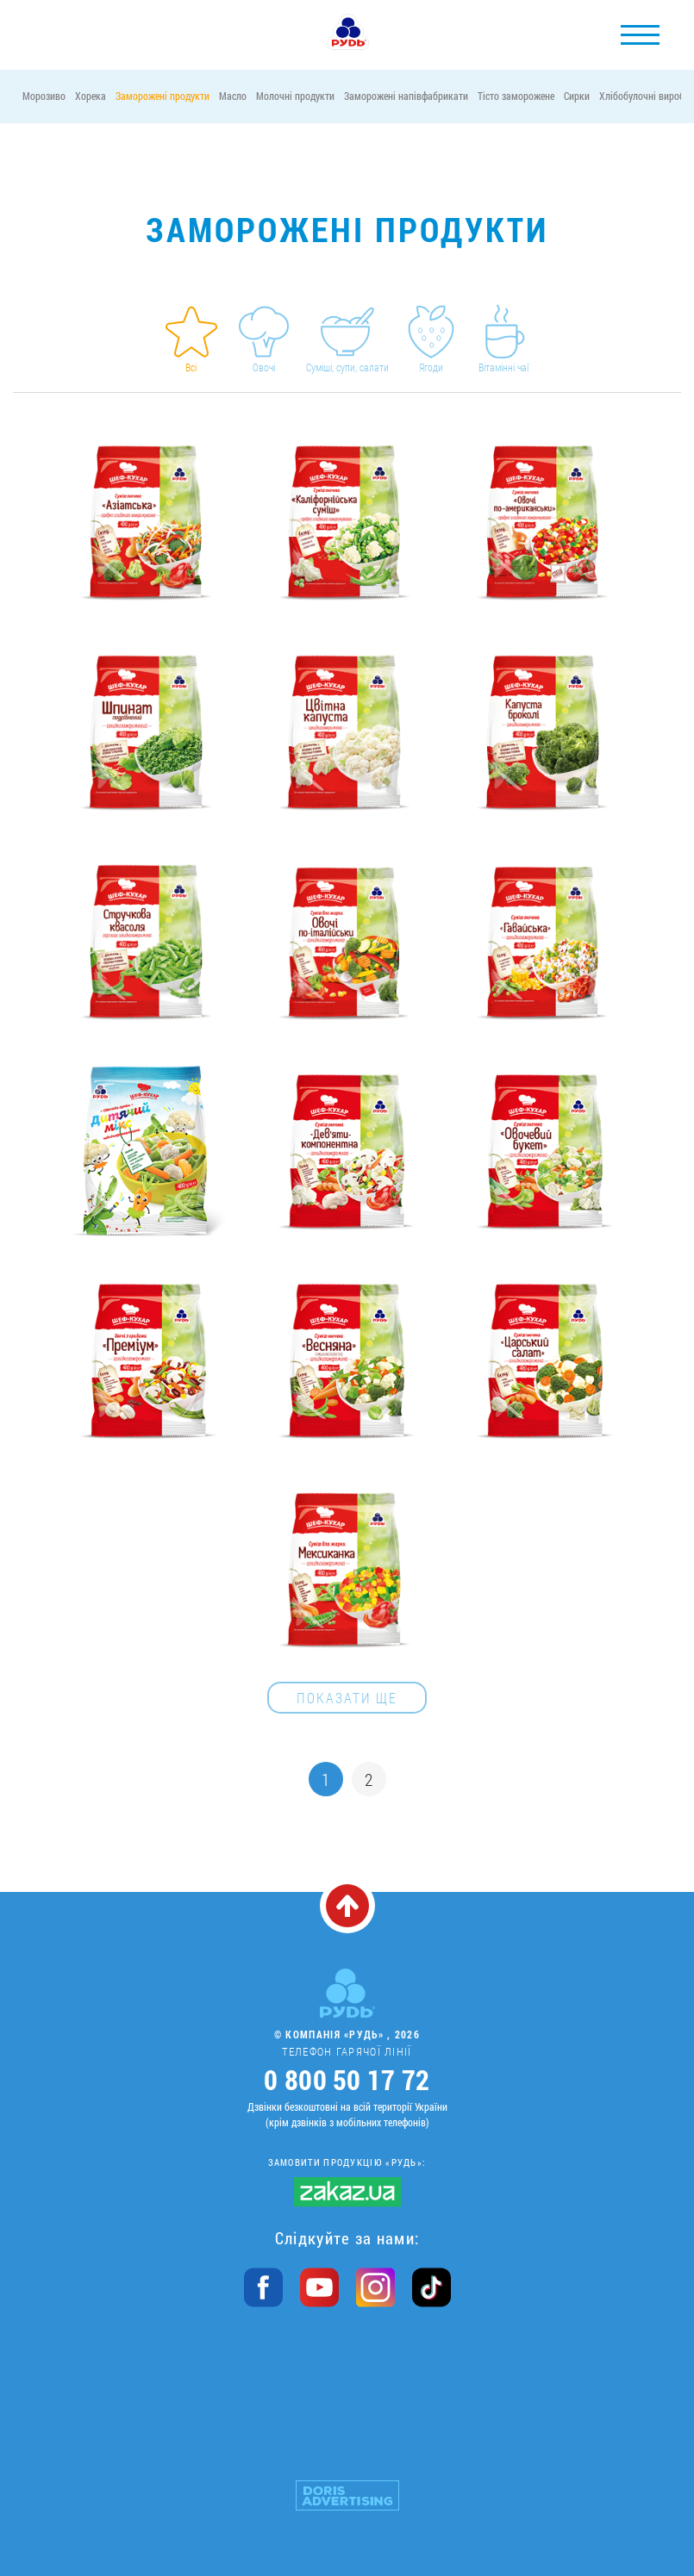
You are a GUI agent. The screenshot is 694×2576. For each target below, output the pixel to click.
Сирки (577, 96)
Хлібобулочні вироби (644, 96)
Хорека (90, 96)
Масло (233, 96)
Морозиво (44, 96)
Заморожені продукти (162, 96)
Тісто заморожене (516, 96)
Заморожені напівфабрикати (406, 96)
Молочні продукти (295, 96)
